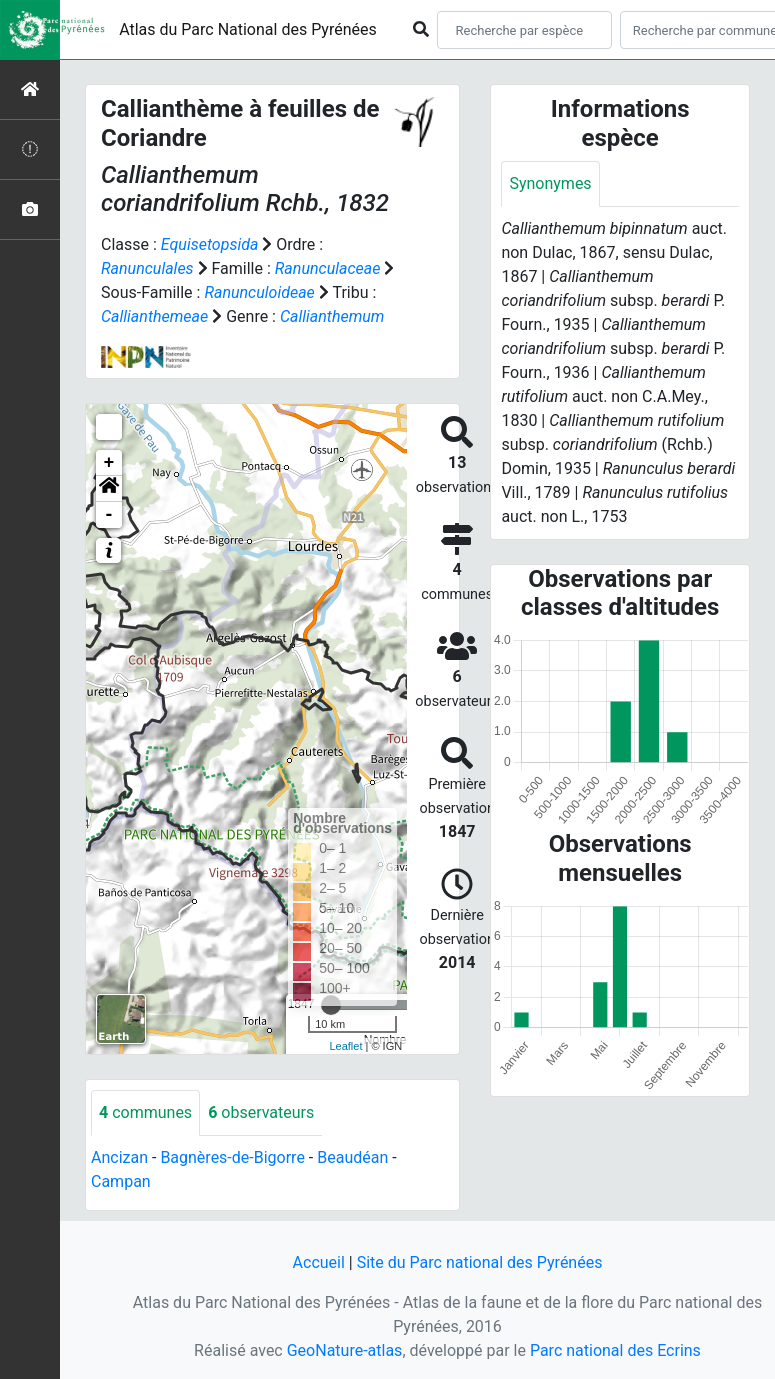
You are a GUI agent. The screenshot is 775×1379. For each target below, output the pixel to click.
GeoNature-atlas (345, 1350)
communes (145, 1112)
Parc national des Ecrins (615, 1350)
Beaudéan (352, 1157)
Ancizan (119, 1157)
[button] (109, 489)
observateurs (261, 1112)
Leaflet (345, 1046)
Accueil (319, 1262)
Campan (121, 1181)
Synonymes (550, 183)
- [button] (109, 515)
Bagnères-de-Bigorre (232, 1157)
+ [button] (109, 463)
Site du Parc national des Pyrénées (480, 1262)
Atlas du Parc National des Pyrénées (248, 29)
